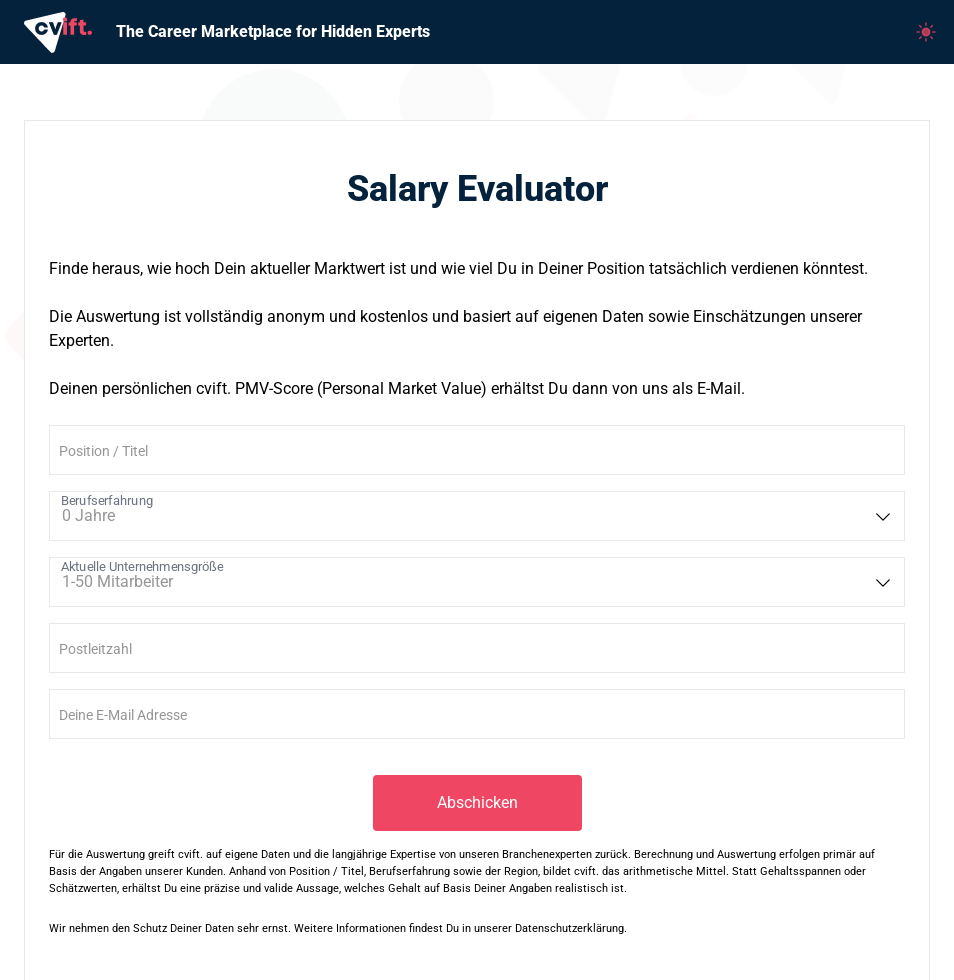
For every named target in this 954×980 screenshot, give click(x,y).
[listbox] (477, 516)
